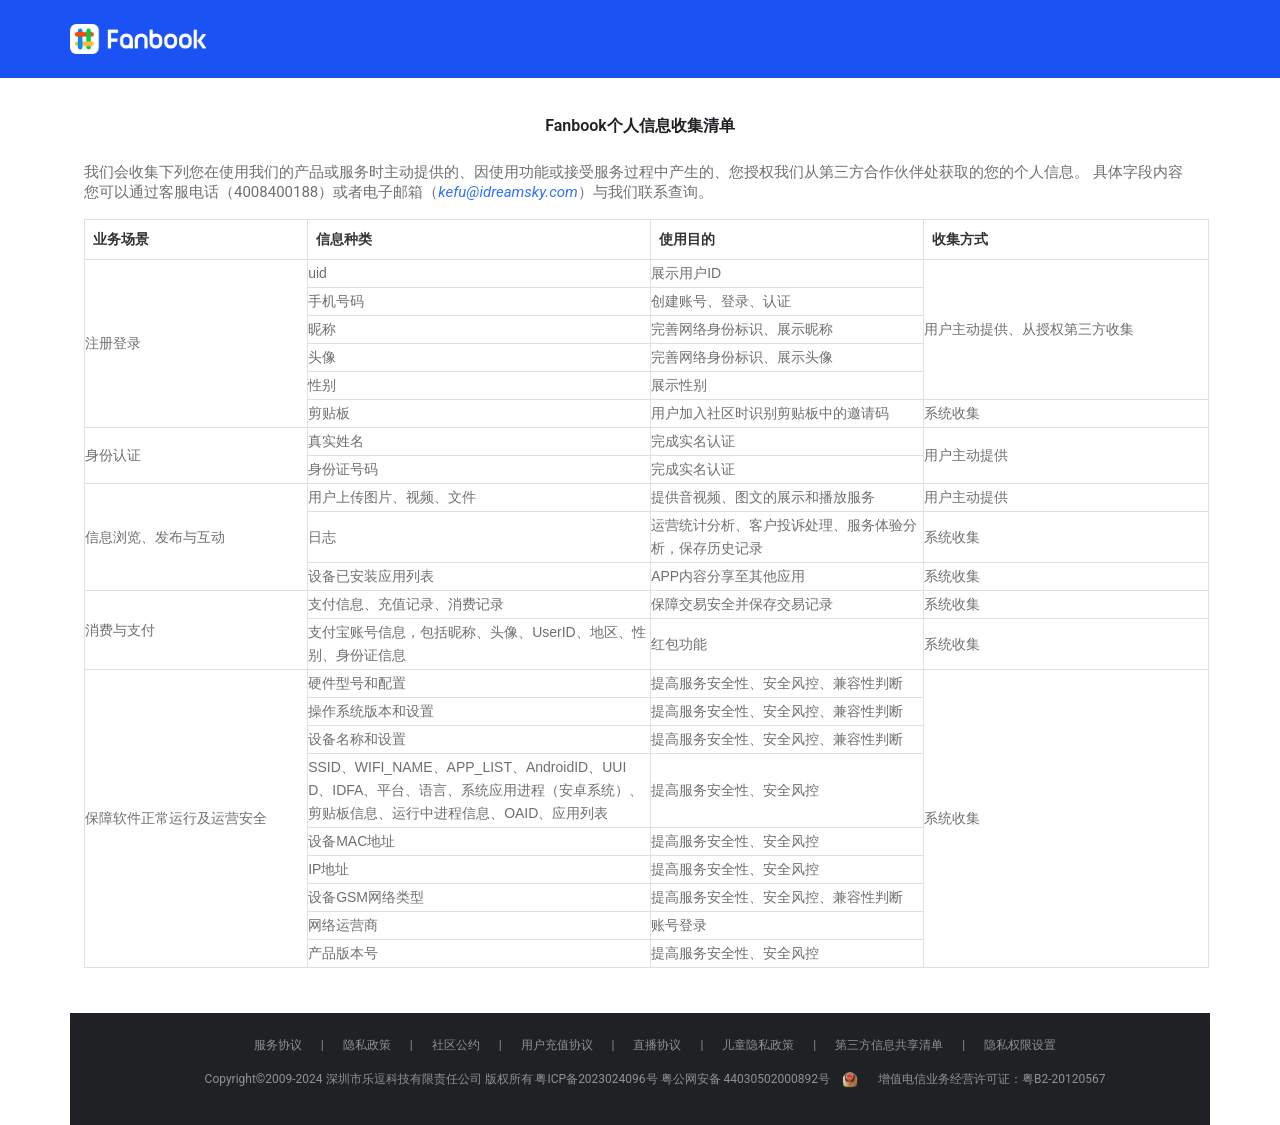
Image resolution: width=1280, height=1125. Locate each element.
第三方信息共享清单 (889, 1045)
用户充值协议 (557, 1045)
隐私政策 (367, 1045)
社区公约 (456, 1045)
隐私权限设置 (1020, 1045)
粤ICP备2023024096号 (596, 1079)
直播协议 (657, 1045)
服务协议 (278, 1045)
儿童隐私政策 (758, 1045)
